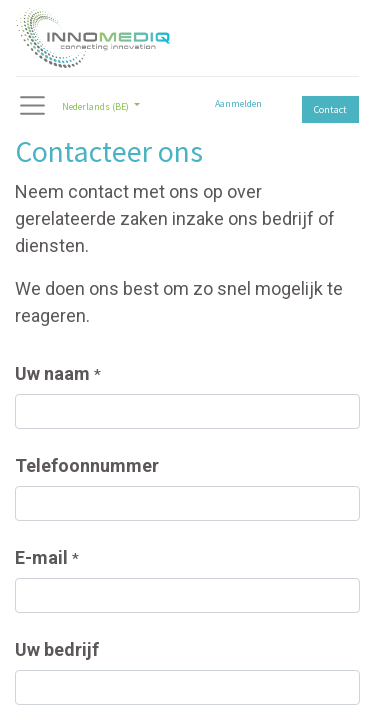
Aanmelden (238, 103)
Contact (330, 109)
